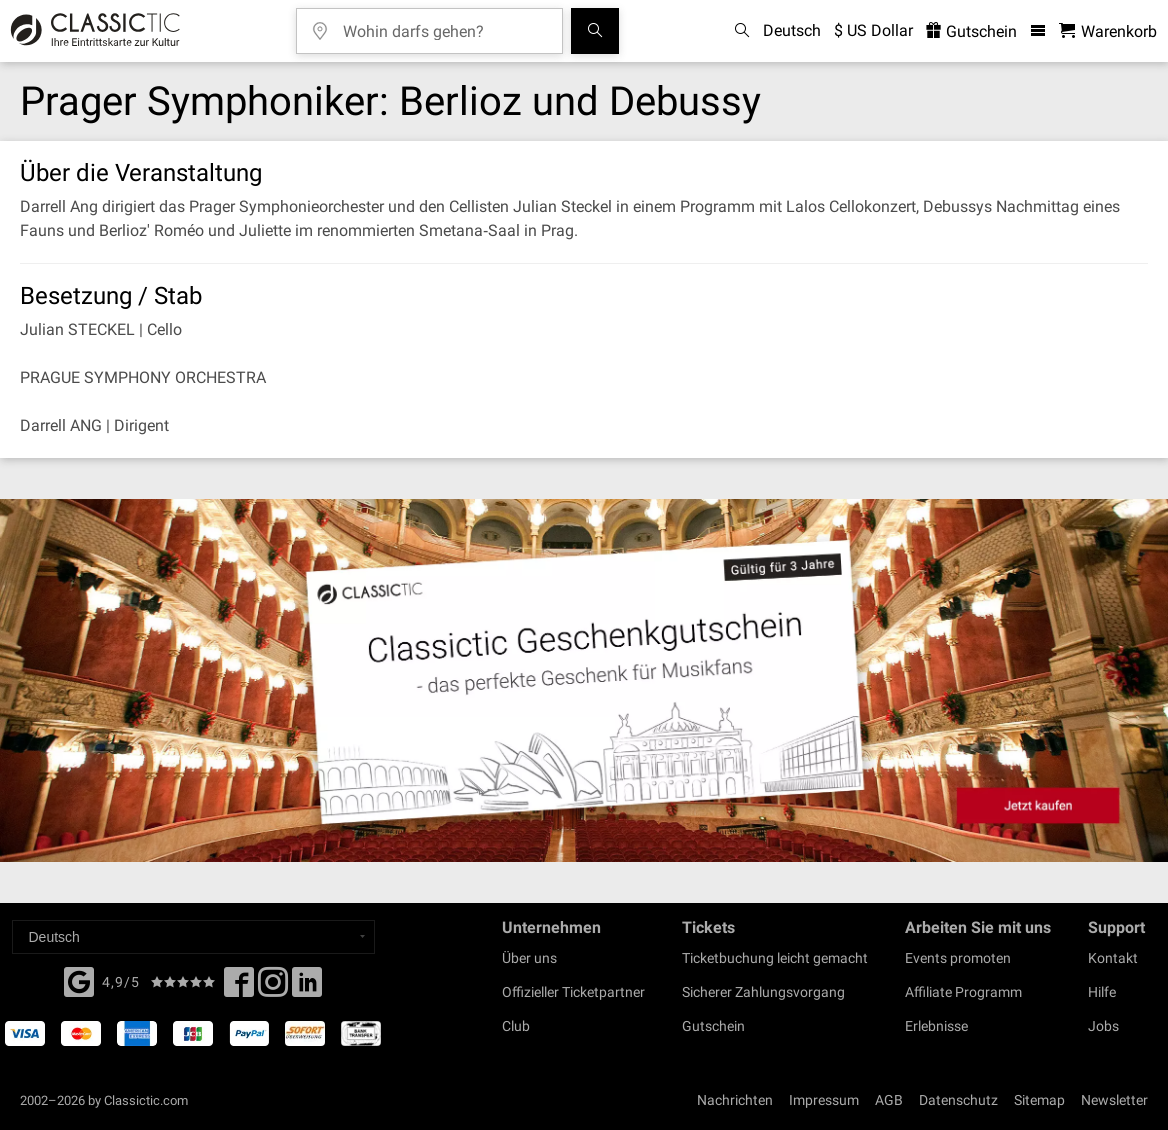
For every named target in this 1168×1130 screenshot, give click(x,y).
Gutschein (713, 1026)
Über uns (529, 958)
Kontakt (1113, 958)
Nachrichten (735, 1100)
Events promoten (958, 958)
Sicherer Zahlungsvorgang (763, 992)
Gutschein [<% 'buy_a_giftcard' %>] (971, 31)
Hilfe (1102, 992)
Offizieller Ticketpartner (573, 992)
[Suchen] (595, 31)
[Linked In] (307, 988)
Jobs (1103, 1026)
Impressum (824, 1100)
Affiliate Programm (963, 992)
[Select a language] (193, 937)
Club (516, 1026)
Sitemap (1039, 1100)
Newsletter (1114, 1100)
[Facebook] (79, 980)
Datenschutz (958, 1100)
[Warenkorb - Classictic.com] (1108, 31)
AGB (889, 1100)
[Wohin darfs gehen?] (444, 24)
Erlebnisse (936, 1026)
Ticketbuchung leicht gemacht (775, 958)
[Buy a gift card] (584, 680)
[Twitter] (273, 988)
